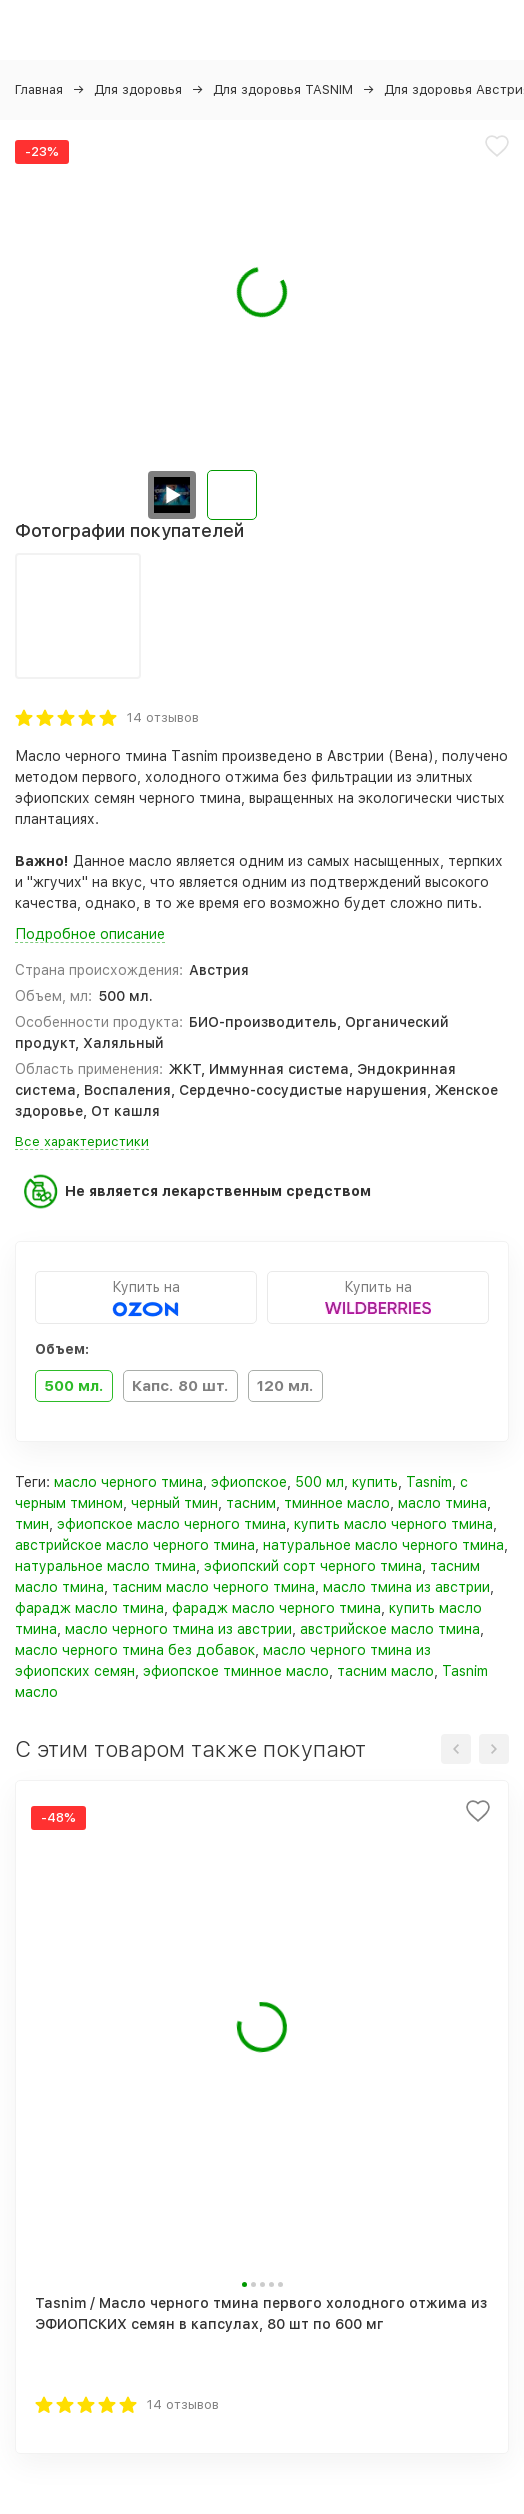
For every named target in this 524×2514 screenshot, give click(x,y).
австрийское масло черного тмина (135, 1545)
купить (375, 1482)
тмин (32, 1524)
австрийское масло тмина (390, 1629)
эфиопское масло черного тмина (171, 1524)
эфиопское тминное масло (236, 1671)
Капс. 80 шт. (180, 1386)
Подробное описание (90, 934)
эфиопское (249, 1482)
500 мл (319, 1482)
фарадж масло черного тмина (276, 1608)
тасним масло (385, 1671)
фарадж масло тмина (89, 1608)
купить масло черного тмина (393, 1524)
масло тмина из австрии (406, 1587)
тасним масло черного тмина (213, 1587)
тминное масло (337, 1503)
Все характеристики (82, 1141)
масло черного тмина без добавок (135, 1650)
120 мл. (285, 1386)
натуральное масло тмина (105, 1566)
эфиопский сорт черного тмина (313, 1566)
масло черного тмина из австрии (178, 1629)
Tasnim (429, 1482)
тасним (251, 1503)
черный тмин (174, 1503)
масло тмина (442, 1503)
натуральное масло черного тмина (383, 1545)
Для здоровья (138, 89)
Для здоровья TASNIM (283, 89)
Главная (39, 89)
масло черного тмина (128, 1482)
